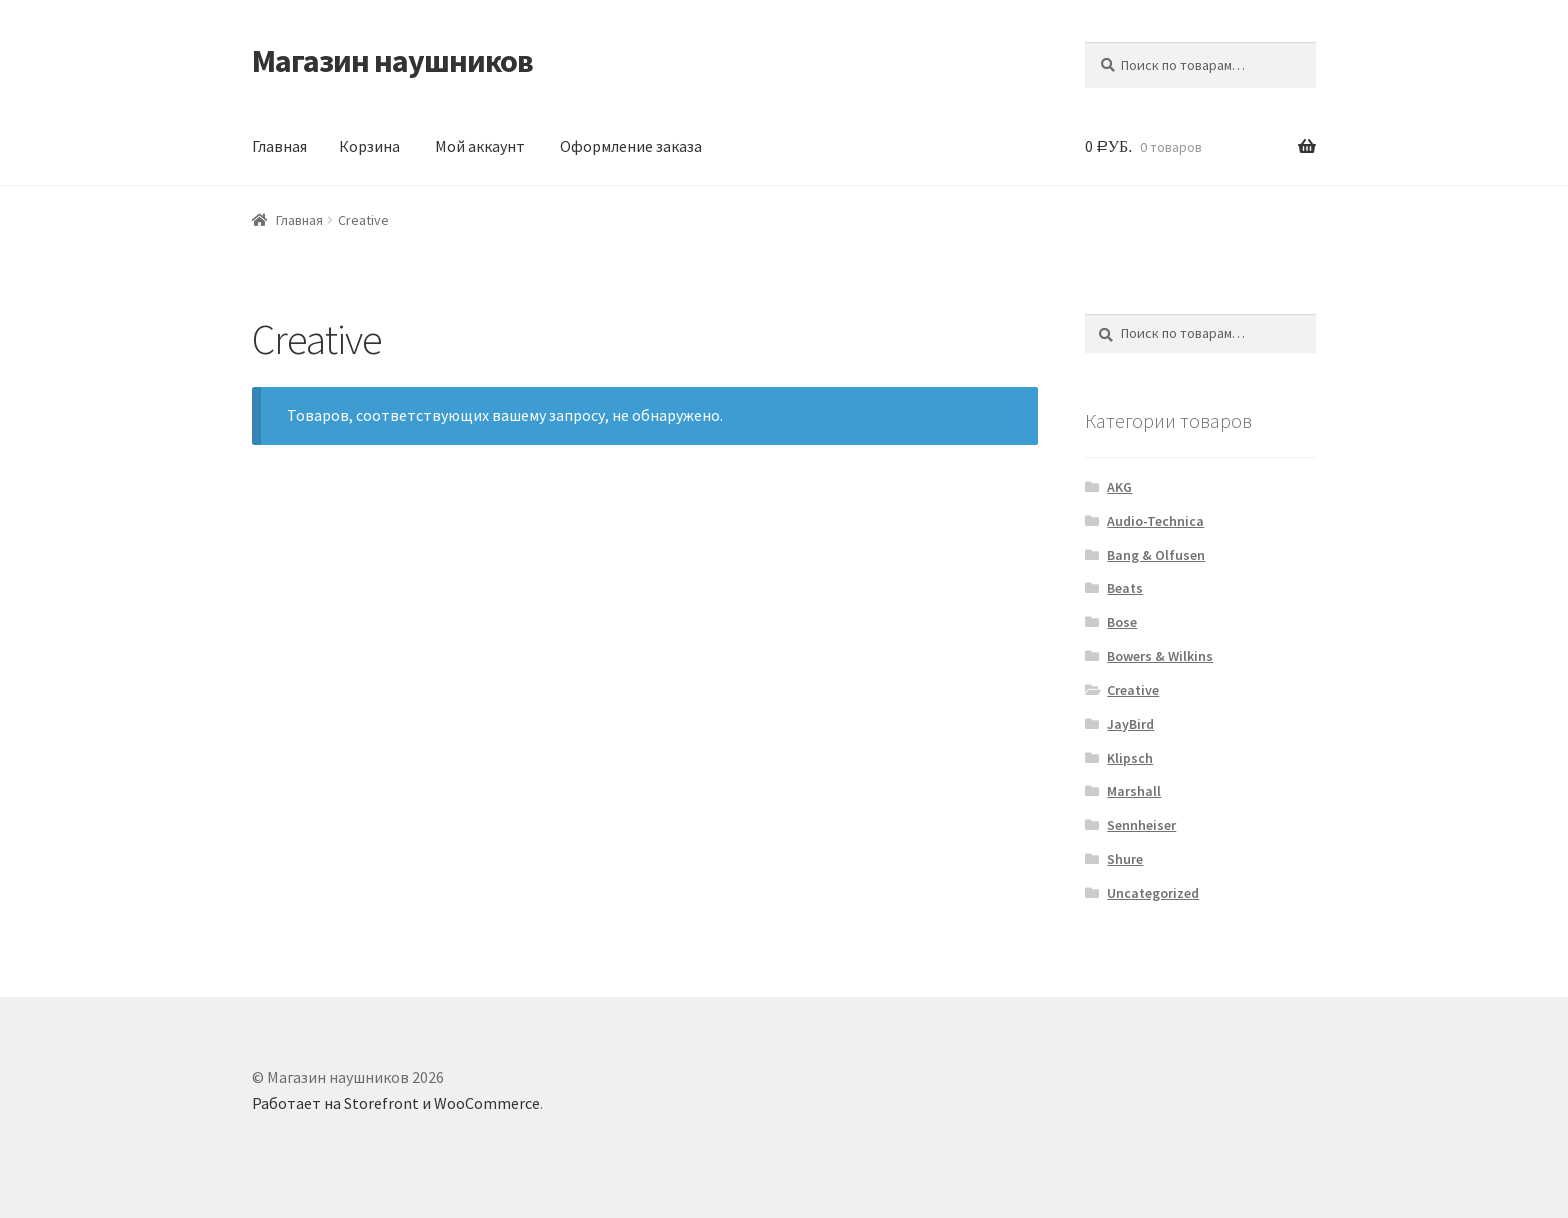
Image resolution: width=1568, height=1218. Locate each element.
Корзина (369, 146)
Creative (1133, 690)
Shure (1125, 859)
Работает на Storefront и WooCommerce (396, 1103)
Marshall (1134, 791)
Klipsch (1130, 758)
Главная (279, 146)
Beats (1125, 588)
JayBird (1130, 724)
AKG (1119, 487)
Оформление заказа (631, 146)
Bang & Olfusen (1156, 555)
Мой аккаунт (480, 146)
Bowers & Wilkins (1160, 656)
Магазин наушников (392, 61)
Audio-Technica (1155, 521)
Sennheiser (1141, 825)
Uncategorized (1153, 893)
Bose (1122, 622)
